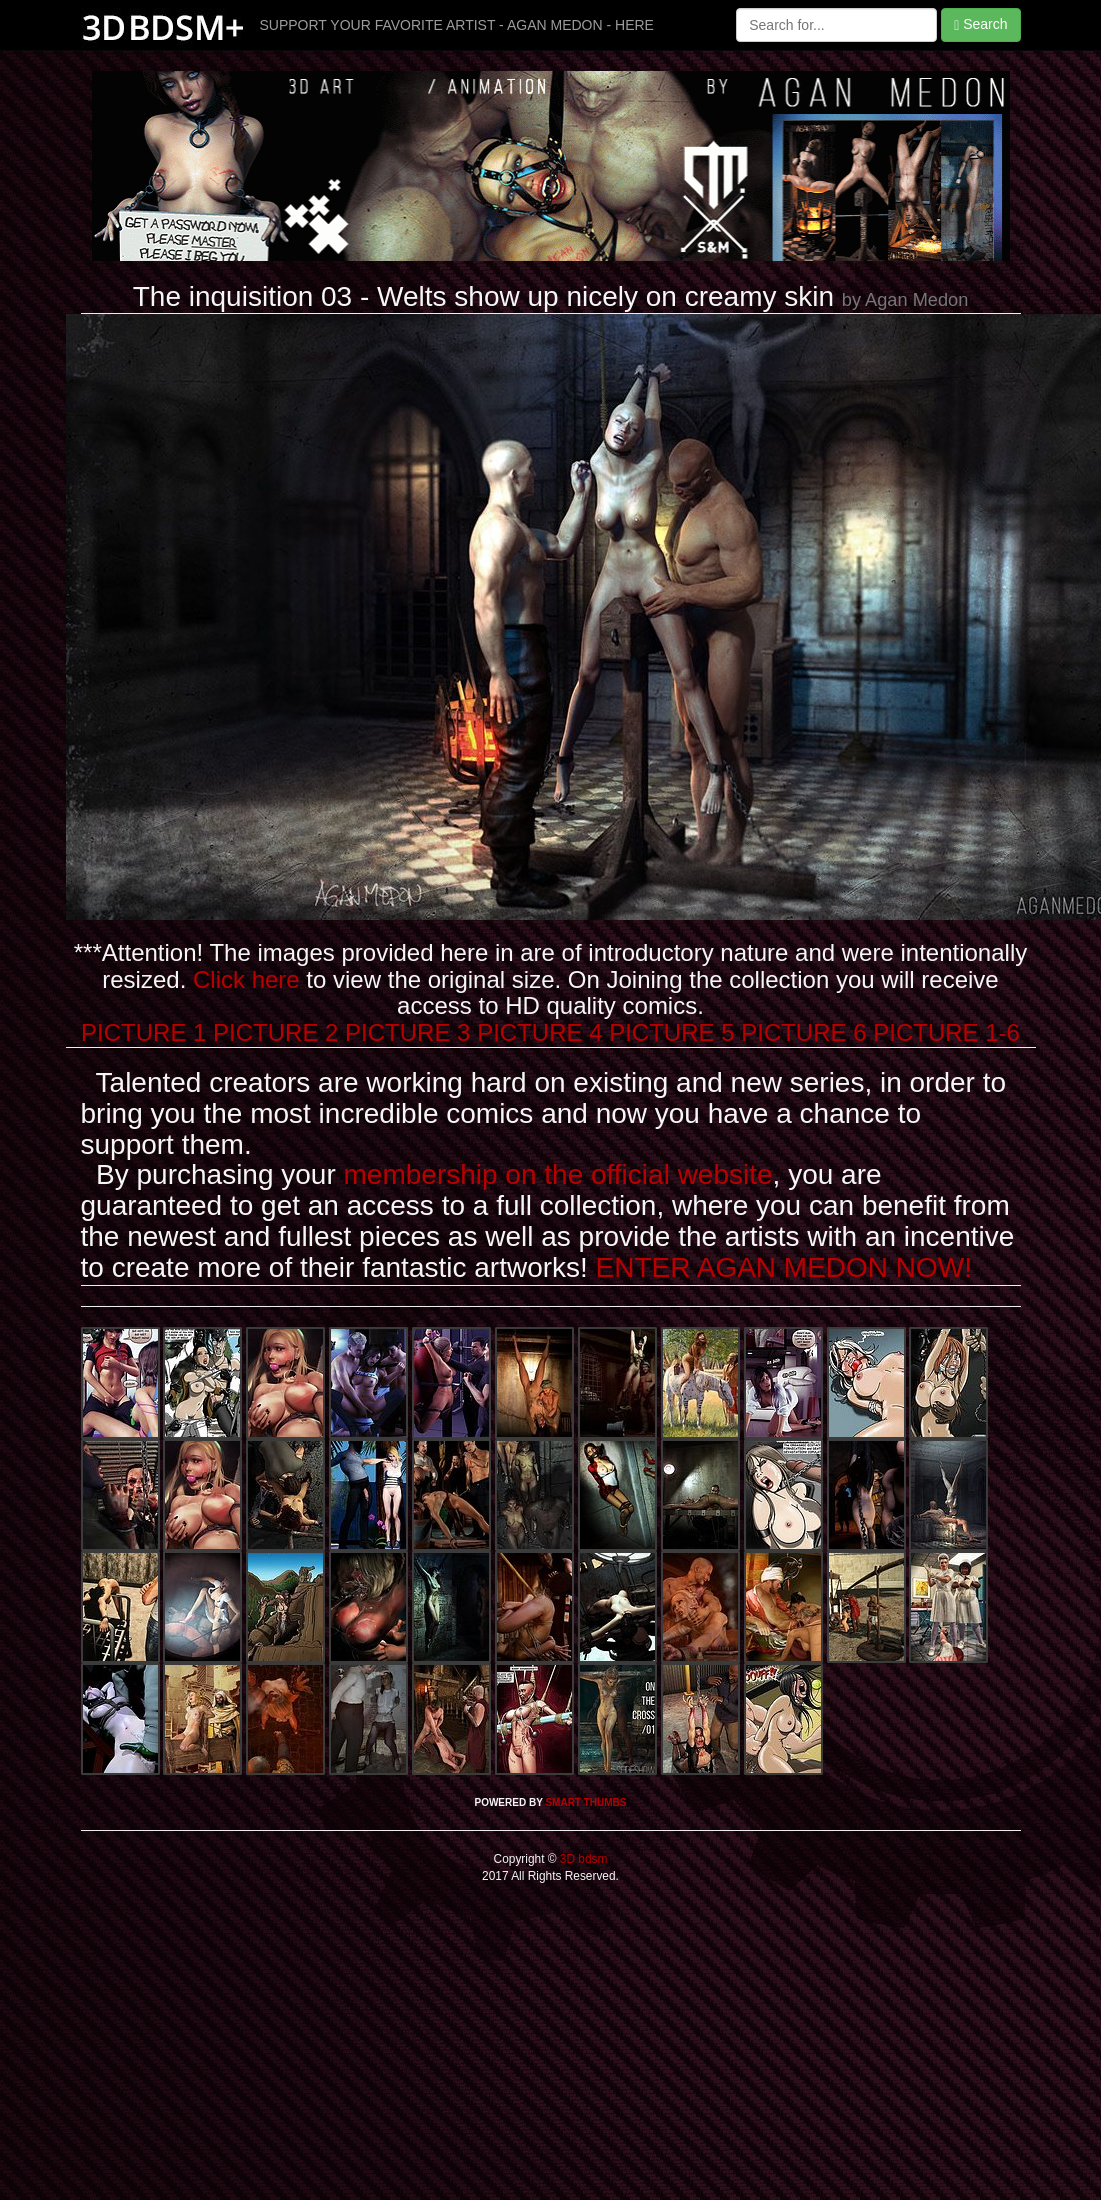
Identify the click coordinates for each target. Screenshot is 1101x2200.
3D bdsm (582, 1859)
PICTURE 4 (539, 1032)
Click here (246, 979)
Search (980, 24)
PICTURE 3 (407, 1032)
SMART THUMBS (585, 1802)
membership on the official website (558, 1174)
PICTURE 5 (671, 1032)
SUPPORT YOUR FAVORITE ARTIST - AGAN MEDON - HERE (457, 25)
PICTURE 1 (143, 1032)
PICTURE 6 (803, 1032)
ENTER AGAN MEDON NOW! (784, 1267)
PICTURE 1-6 (946, 1032)
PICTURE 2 (275, 1032)
